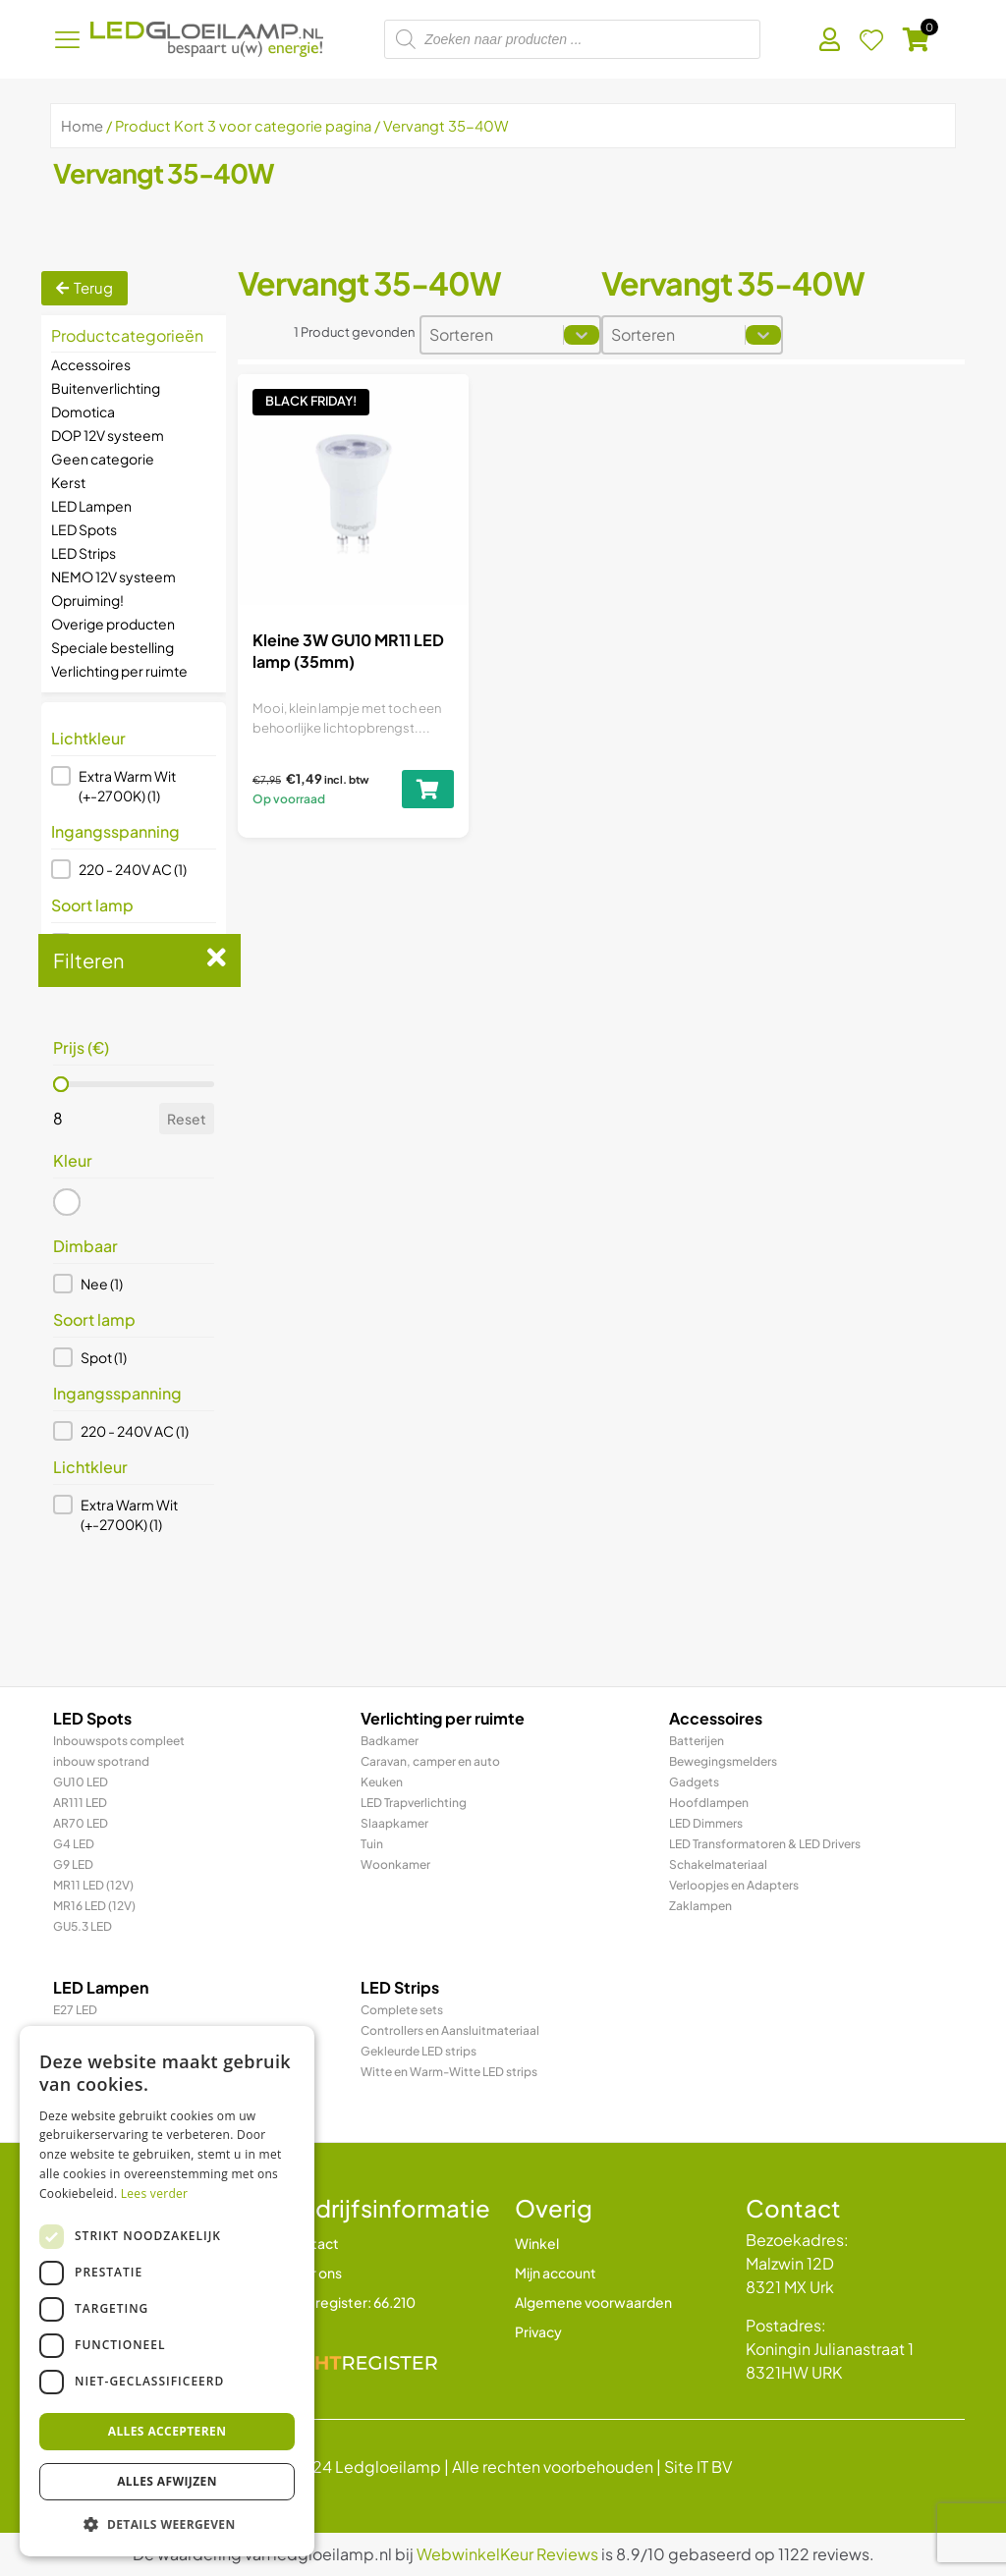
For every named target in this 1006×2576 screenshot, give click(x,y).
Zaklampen (700, 1905)
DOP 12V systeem (107, 435)
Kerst (68, 482)
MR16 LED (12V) (94, 1905)
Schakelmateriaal (718, 1864)
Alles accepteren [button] (167, 2431)
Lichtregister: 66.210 (350, 2302)
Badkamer (390, 1740)
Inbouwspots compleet (119, 1740)
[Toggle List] (581, 335)
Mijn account (555, 2272)
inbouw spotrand (101, 1761)
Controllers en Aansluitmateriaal (450, 2030)
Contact (311, 2243)
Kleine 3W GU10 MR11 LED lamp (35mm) (348, 651)
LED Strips (83, 553)
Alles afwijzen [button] (167, 2481)
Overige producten (113, 623)
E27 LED (75, 2009)
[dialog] (167, 2291)
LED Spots (84, 529)
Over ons (313, 2272)
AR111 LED (80, 1802)
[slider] (61, 1084)
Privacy (538, 2331)
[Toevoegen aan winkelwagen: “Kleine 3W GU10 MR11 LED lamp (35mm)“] (428, 789)
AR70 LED (80, 1823)
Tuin (372, 1843)
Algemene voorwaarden (593, 2302)
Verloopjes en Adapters (734, 1885)
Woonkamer (395, 1864)
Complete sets (402, 2009)
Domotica (83, 411)
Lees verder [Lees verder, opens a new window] (155, 2193)
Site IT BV (698, 2466)
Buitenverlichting (105, 388)
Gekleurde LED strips (418, 2051)
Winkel (537, 2243)
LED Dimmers (706, 1823)
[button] (133, 785)
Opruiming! (87, 600)
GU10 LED (80, 1782)
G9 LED (73, 1864)
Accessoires (91, 364)
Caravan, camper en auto (430, 1761)
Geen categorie (102, 458)
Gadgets (694, 1782)
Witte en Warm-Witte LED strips (449, 2071)
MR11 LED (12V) (93, 1885)
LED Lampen (91, 506)
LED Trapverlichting (414, 1802)
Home (82, 126)
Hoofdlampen (709, 1802)
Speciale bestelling (112, 647)
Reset (186, 1118)
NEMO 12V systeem (113, 576)
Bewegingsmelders (723, 1761)
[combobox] (492, 335)
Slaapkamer (394, 1823)
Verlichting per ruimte (119, 671)
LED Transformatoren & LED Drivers (765, 1843)
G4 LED (73, 1843)
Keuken (382, 1782)
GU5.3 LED (82, 1926)
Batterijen (696, 1740)
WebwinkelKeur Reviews (507, 2554)
